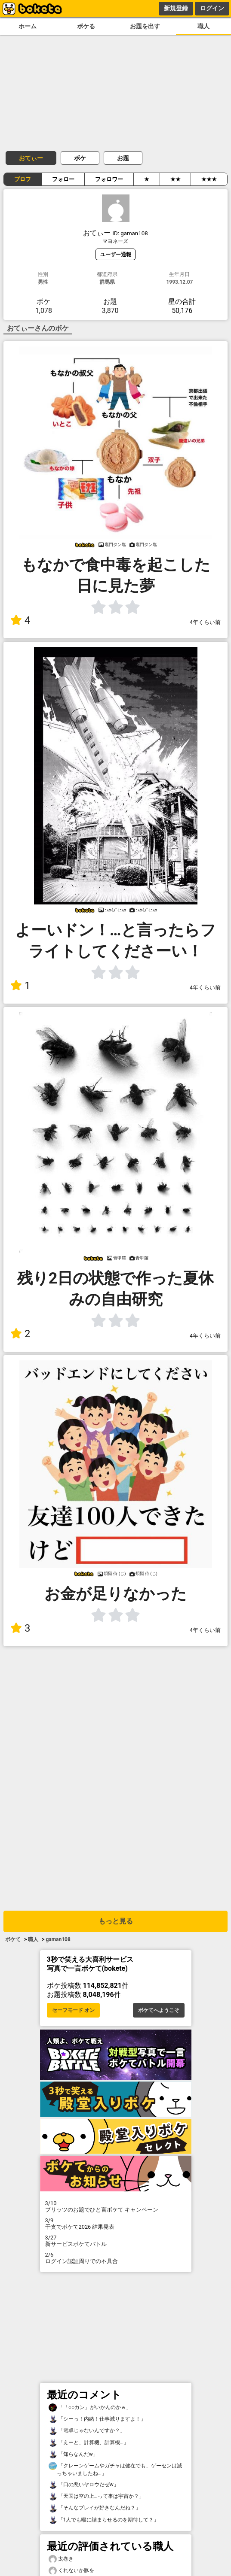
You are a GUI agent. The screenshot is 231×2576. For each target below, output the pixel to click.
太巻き (61, 2559)
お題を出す (145, 26)
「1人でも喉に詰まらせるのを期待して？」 (104, 2520)
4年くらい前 (205, 622)
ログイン (212, 8)
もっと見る (116, 1921)
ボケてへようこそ (158, 2010)
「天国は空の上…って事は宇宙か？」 (96, 2496)
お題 (123, 158)
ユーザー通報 (115, 254)
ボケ (80, 158)
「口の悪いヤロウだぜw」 (84, 2485)
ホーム (27, 26)
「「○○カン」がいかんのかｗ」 (90, 2407)
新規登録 (176, 8)
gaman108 (58, 1939)
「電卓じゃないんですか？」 (87, 2431)
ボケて (13, 1939)
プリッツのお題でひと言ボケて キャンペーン (115, 2206)
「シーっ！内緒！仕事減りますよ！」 (97, 2419)
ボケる (86, 26)
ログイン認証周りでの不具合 (115, 2257)
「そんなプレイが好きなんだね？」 (95, 2508)
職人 (203, 26)
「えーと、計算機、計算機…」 (89, 2443)
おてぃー (31, 158)
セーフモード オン (73, 2010)
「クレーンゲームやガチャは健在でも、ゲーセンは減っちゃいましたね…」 (115, 2469)
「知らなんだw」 (73, 2454)
